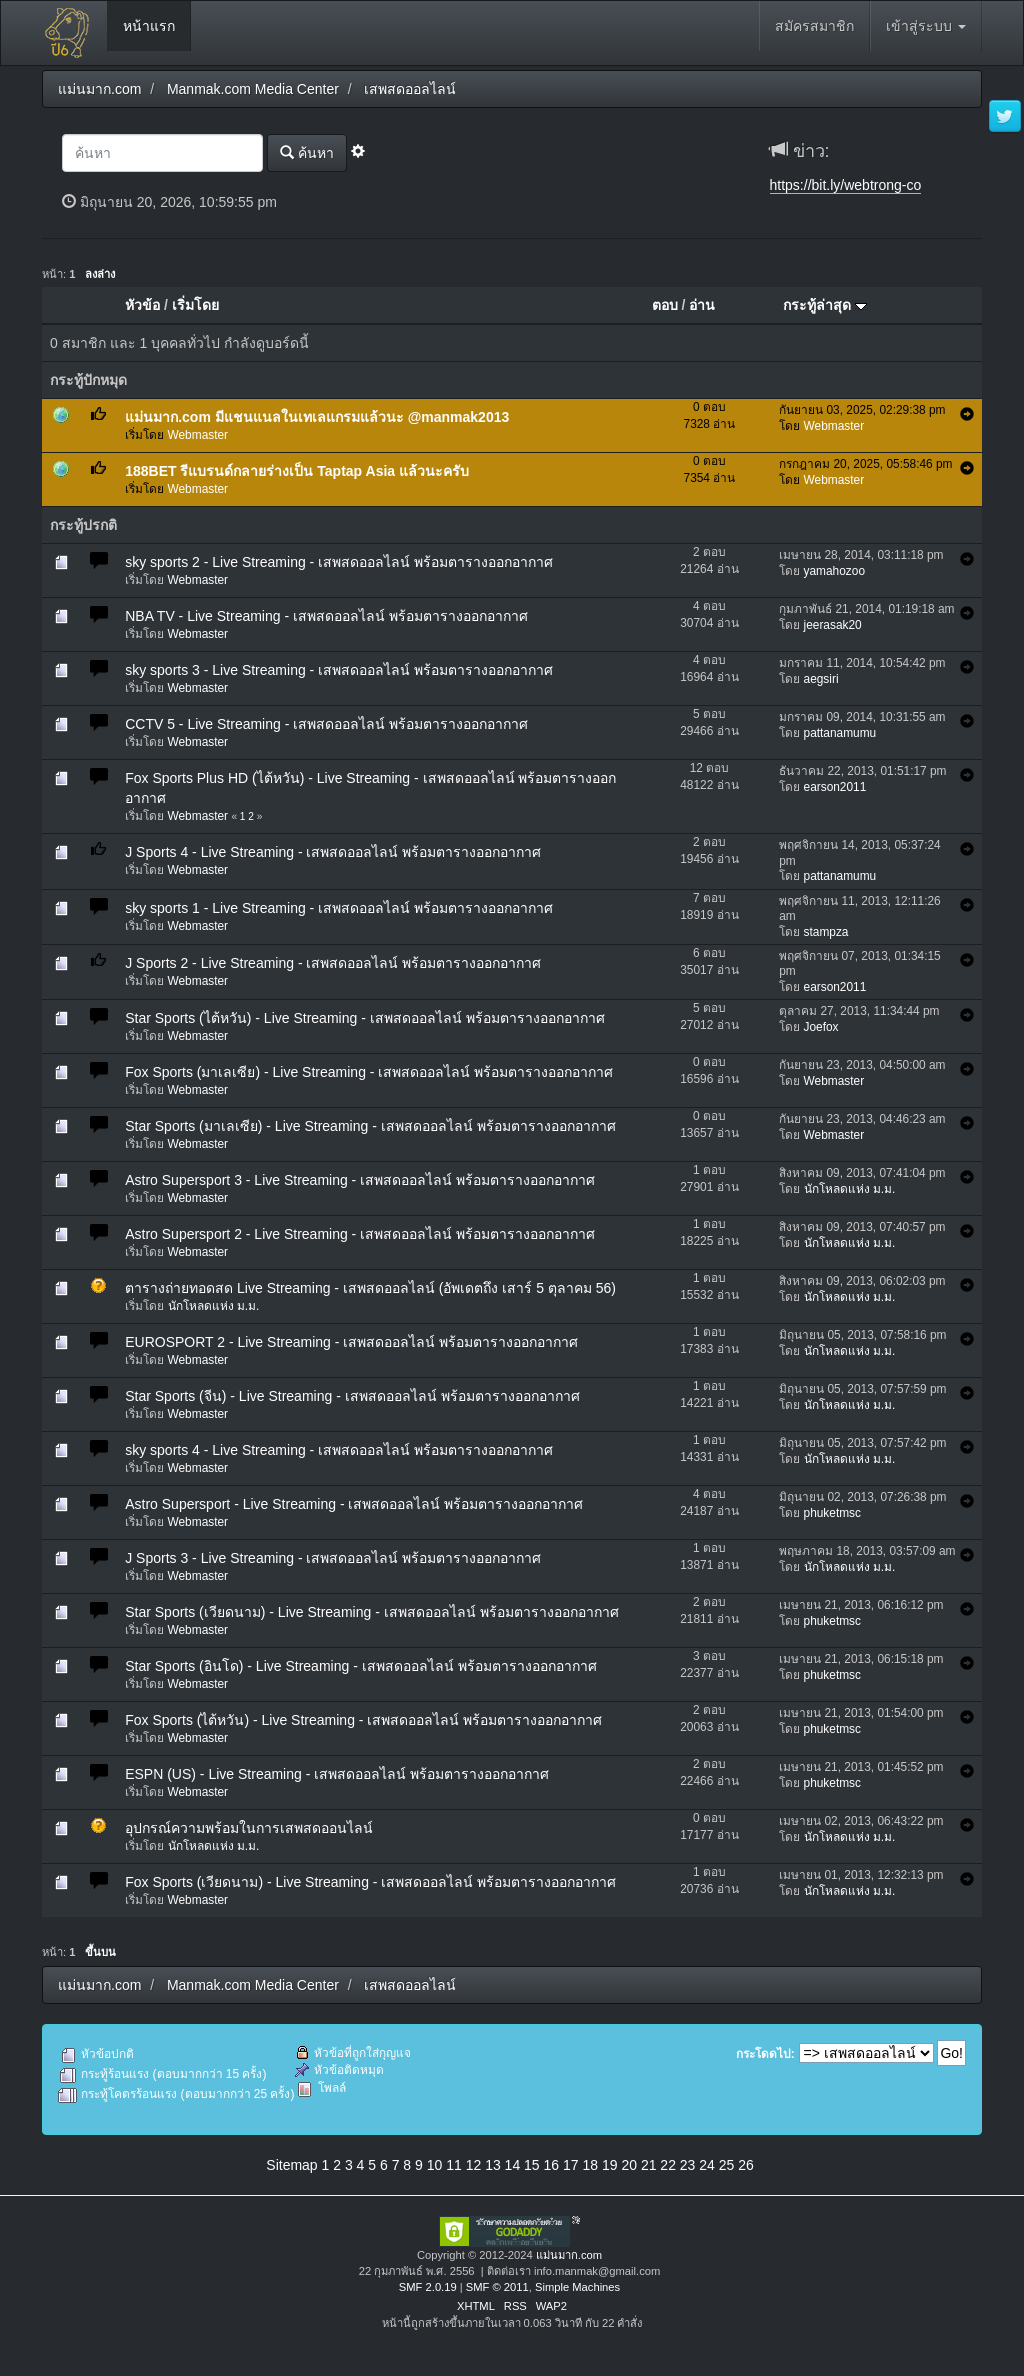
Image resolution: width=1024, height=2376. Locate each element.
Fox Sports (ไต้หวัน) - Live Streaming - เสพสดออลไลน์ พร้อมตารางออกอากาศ (363, 1720)
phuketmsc (833, 1513)
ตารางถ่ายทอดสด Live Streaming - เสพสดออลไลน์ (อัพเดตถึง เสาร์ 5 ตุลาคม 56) (370, 1288)
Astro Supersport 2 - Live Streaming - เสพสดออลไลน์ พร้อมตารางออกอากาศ (360, 1234)
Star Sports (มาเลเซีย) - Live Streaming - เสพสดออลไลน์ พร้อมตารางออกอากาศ (370, 1126)
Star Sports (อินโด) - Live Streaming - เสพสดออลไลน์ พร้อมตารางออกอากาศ (360, 1666)
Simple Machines (577, 2287)
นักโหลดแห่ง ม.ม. (850, 1189)
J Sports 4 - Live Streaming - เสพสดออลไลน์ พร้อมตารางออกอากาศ (333, 852)
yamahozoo (834, 571)
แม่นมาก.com (569, 2255)
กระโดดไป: (765, 2054)
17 (571, 2165)
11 (454, 2165)
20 (629, 2165)
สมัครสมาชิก (814, 26)
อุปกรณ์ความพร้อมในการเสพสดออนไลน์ (249, 1828)
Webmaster (198, 435)
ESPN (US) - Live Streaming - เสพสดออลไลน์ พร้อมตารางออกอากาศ (337, 1774)
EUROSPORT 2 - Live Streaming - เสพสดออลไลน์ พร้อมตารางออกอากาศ (351, 1342)
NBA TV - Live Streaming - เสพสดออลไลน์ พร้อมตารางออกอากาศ (326, 616)
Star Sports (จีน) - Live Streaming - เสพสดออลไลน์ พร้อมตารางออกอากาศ (352, 1396)
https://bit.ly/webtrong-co (846, 185)
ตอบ (665, 305)
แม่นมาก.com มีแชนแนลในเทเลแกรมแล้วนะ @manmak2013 (317, 417)
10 (435, 2165)
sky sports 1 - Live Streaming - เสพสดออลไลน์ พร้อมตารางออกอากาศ (339, 908)
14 (513, 2165)
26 (746, 2165)
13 (493, 2165)
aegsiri (821, 679)
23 (688, 2165)
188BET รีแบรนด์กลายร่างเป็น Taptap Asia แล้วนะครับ (297, 471)
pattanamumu (840, 733)
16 (552, 2165)
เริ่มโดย (195, 305)
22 (668, 2165)
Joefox (821, 1027)
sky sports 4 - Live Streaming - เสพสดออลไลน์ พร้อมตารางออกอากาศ (339, 1450)
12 (474, 2165)
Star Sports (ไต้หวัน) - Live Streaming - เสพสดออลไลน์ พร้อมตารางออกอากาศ (364, 1018)
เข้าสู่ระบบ (926, 26)
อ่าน (702, 305)
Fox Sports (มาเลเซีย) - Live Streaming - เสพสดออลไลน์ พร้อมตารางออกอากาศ (369, 1072)
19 (610, 2165)
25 (727, 2165)
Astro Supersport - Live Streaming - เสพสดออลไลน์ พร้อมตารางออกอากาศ (354, 1504)
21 (649, 2165)
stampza (826, 932)
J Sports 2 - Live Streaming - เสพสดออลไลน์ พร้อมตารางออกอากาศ (333, 963)
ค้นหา (307, 152)
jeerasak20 (833, 625)
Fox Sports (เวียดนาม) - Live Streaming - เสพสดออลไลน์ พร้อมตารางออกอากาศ (370, 1882)
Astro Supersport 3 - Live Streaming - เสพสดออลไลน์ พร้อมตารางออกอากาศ (360, 1180)
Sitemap (291, 2165)
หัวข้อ (142, 305)
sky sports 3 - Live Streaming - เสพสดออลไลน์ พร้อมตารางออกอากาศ (339, 670)
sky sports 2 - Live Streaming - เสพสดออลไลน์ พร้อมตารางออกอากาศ (339, 562)
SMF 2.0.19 (428, 2287)
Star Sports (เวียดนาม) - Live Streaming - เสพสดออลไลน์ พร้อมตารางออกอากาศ (371, 1612)
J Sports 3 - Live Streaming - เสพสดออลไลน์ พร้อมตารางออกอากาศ (333, 1558)
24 (707, 2165)
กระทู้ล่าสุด (825, 305)
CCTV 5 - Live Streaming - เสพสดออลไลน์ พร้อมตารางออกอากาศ (326, 724)
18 (590, 2165)
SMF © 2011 (497, 2287)
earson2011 (835, 787)
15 (532, 2165)
